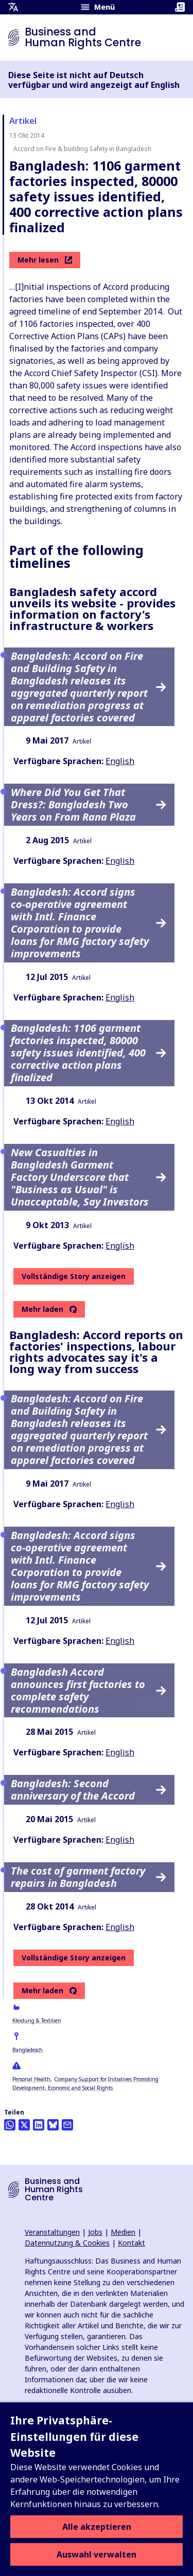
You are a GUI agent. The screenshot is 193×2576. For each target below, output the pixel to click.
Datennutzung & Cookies (67, 2243)
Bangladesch (27, 2049)
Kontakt (131, 2243)
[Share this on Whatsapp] (9, 2124)
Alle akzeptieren (96, 2526)
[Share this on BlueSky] (53, 2124)
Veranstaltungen (52, 2232)
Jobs (95, 2232)
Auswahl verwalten (96, 2554)
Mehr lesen (44, 260)
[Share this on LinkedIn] (38, 2124)
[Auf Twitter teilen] (24, 2124)
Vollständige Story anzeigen (74, 1276)
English (120, 761)
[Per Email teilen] (67, 2124)
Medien (123, 2232)
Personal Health (31, 2079)
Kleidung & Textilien (36, 2020)
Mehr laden (42, 1309)
